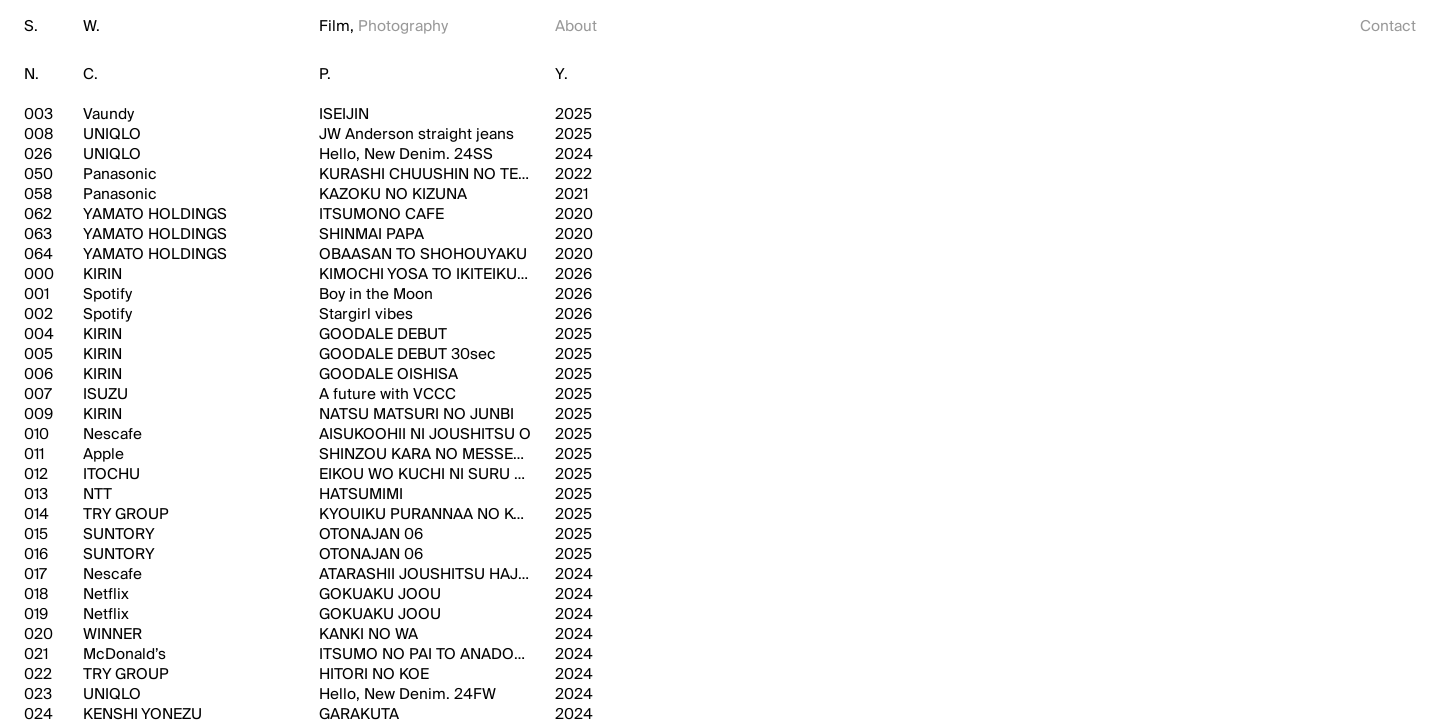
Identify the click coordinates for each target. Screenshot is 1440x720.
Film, (336, 26)
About (576, 26)
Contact (1388, 26)
